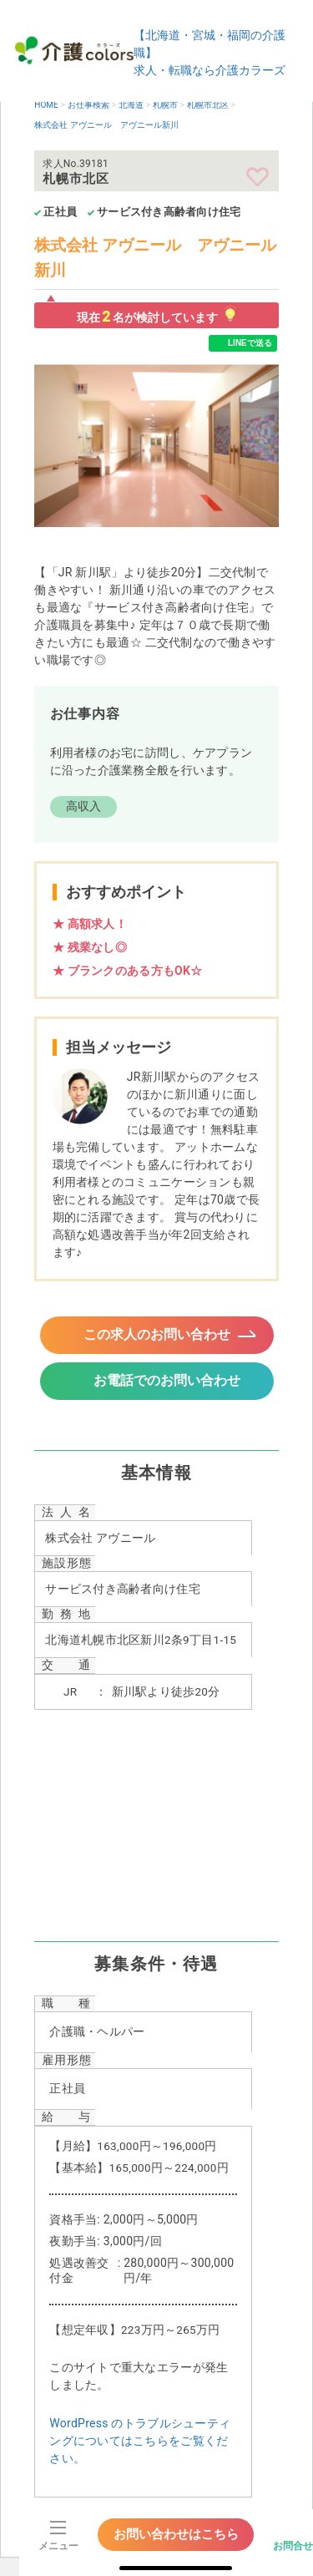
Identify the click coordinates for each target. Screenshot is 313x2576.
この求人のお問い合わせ (156, 1334)
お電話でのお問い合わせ (166, 1380)
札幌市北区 (208, 104)
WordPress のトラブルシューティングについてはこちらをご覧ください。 (139, 2440)
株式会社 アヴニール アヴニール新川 (106, 124)
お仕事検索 (88, 104)
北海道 (131, 104)
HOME (46, 104)
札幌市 (165, 104)
